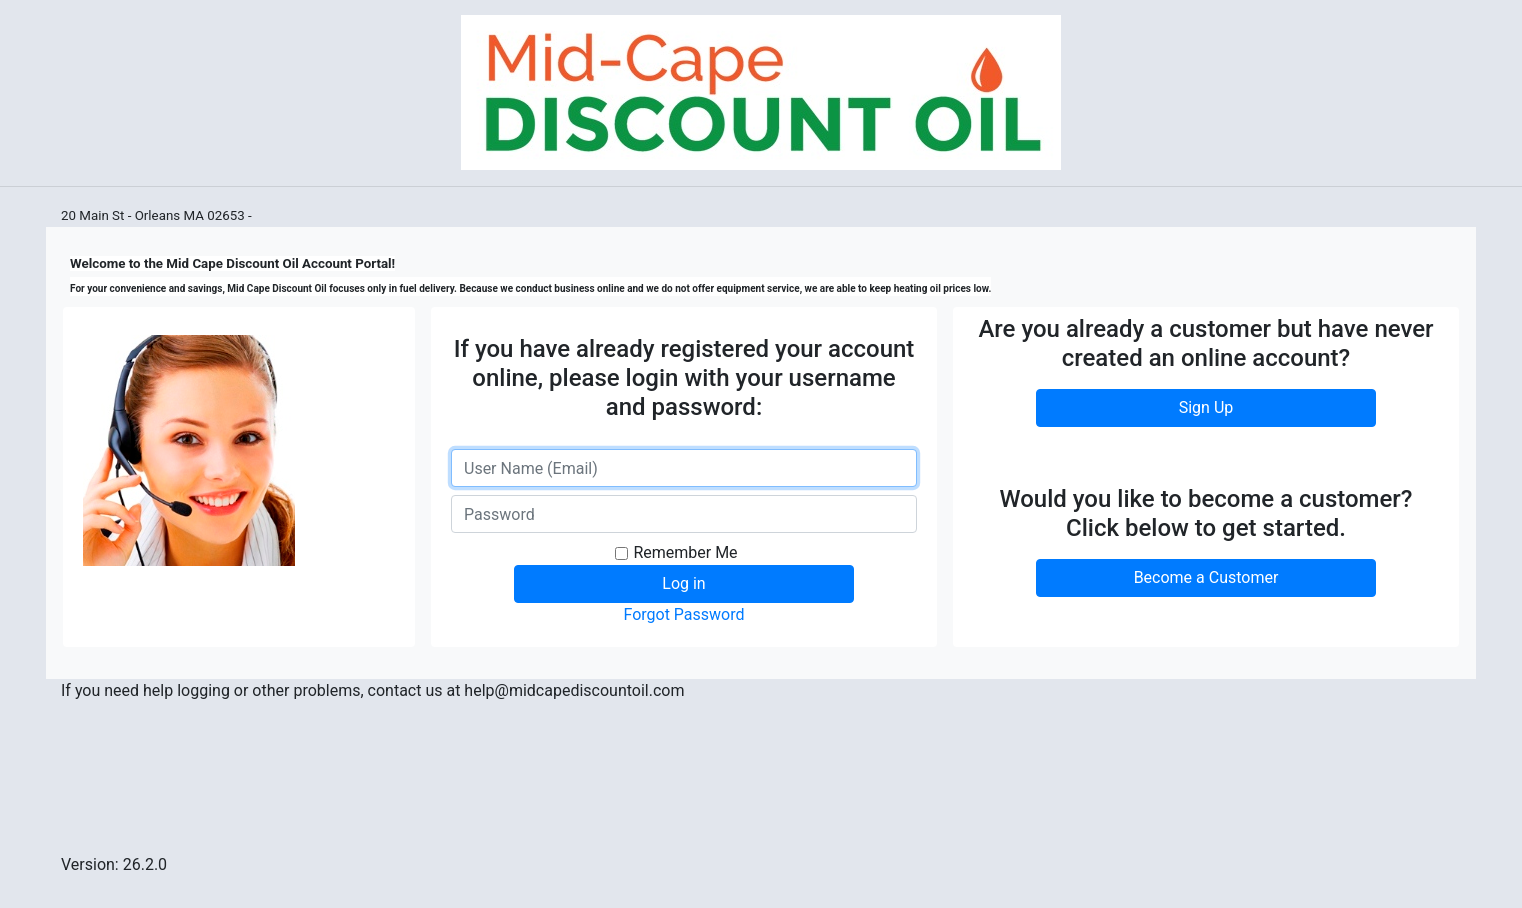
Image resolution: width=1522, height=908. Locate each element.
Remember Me (685, 552)
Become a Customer (1206, 577)
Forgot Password (683, 614)
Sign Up (1206, 407)
